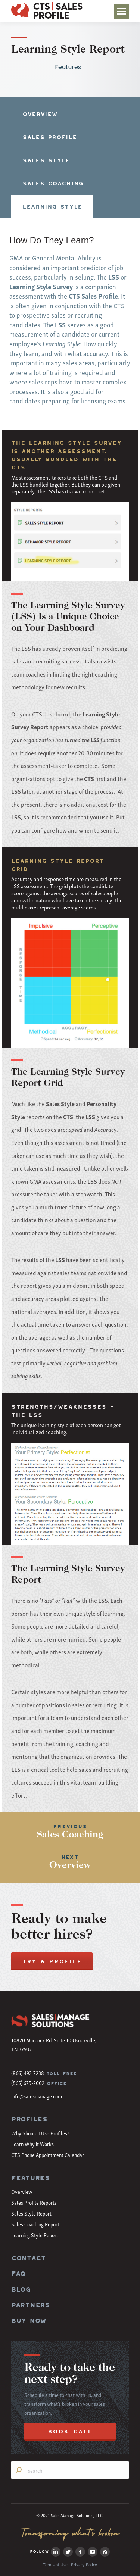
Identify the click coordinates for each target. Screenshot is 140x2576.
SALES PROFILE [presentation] (49, 137)
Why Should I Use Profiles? (40, 2133)
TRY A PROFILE (52, 1961)
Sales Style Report (31, 2213)
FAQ (18, 2274)
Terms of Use (55, 2564)
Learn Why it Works (32, 2143)
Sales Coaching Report (35, 2224)
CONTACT (28, 2258)
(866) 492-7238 (27, 2072)
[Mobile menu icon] (121, 11)
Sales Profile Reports (34, 2202)
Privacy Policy (84, 2564)
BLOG (21, 2289)
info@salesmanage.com (36, 2096)
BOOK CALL (70, 2431)
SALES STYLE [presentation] (46, 160)
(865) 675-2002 (27, 2082)
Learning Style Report (34, 2234)
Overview (21, 2191)
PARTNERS (30, 2305)
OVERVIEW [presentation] (39, 114)
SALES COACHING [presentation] (52, 183)
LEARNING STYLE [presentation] (52, 206)
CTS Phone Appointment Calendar (47, 2154)
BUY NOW (28, 2321)
